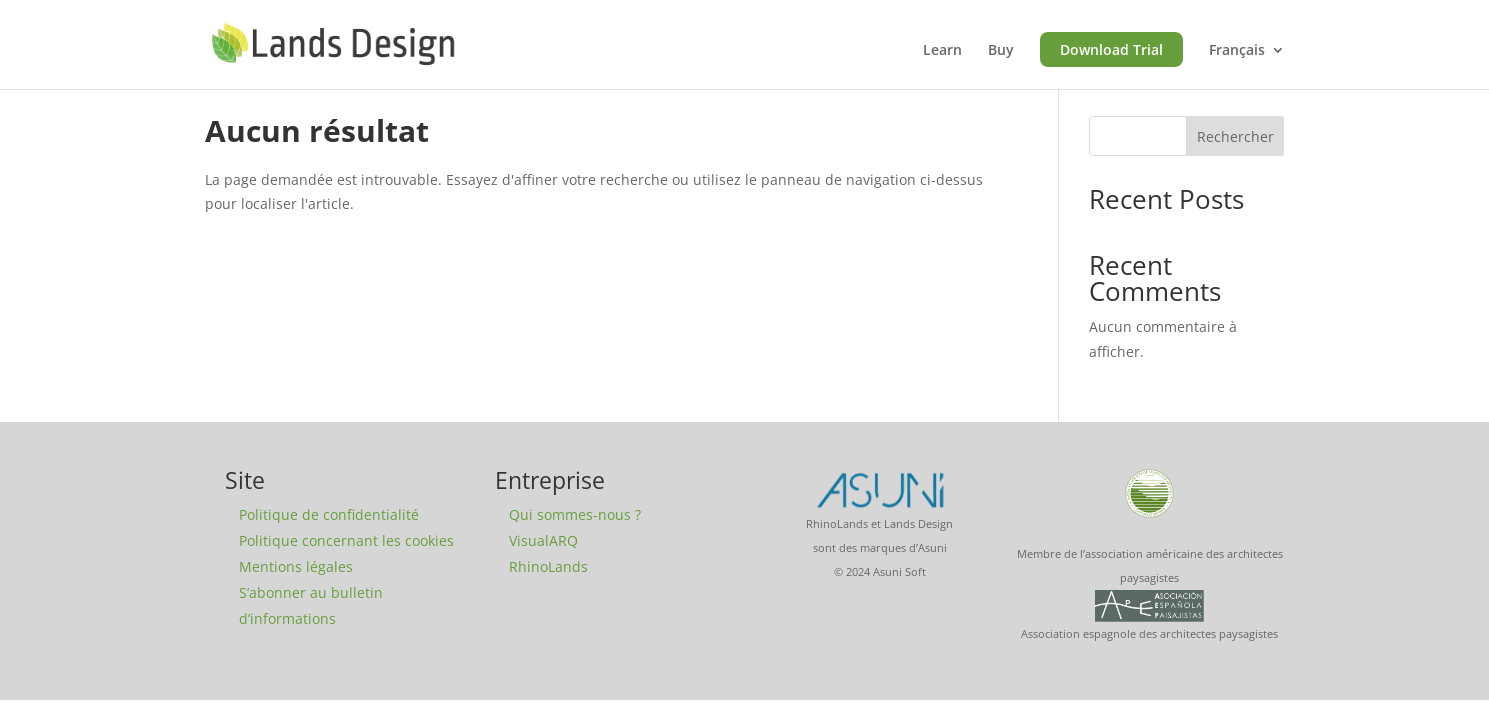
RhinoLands (548, 566)
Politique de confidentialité (329, 514)
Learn (942, 51)
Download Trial (1111, 49)
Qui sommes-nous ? (575, 514)
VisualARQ (543, 540)
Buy (1001, 51)
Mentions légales (296, 566)
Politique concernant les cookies (346, 540)
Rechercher (1235, 136)
